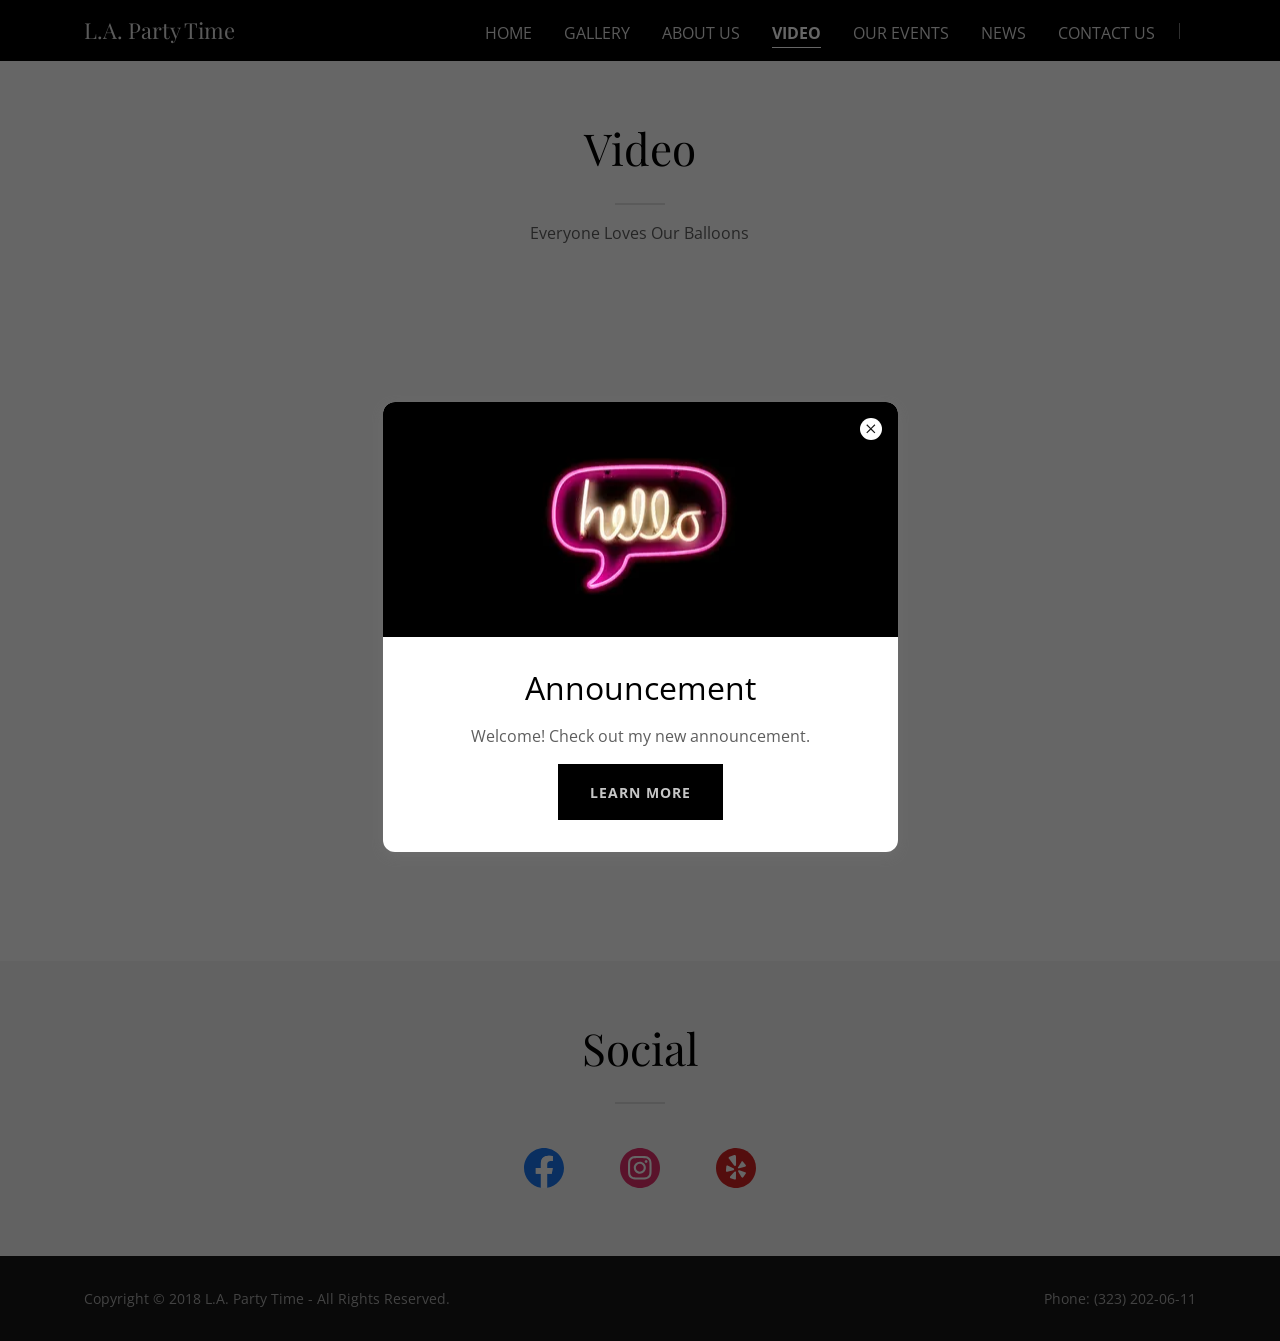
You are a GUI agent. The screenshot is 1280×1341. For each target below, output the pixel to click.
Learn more (640, 792)
